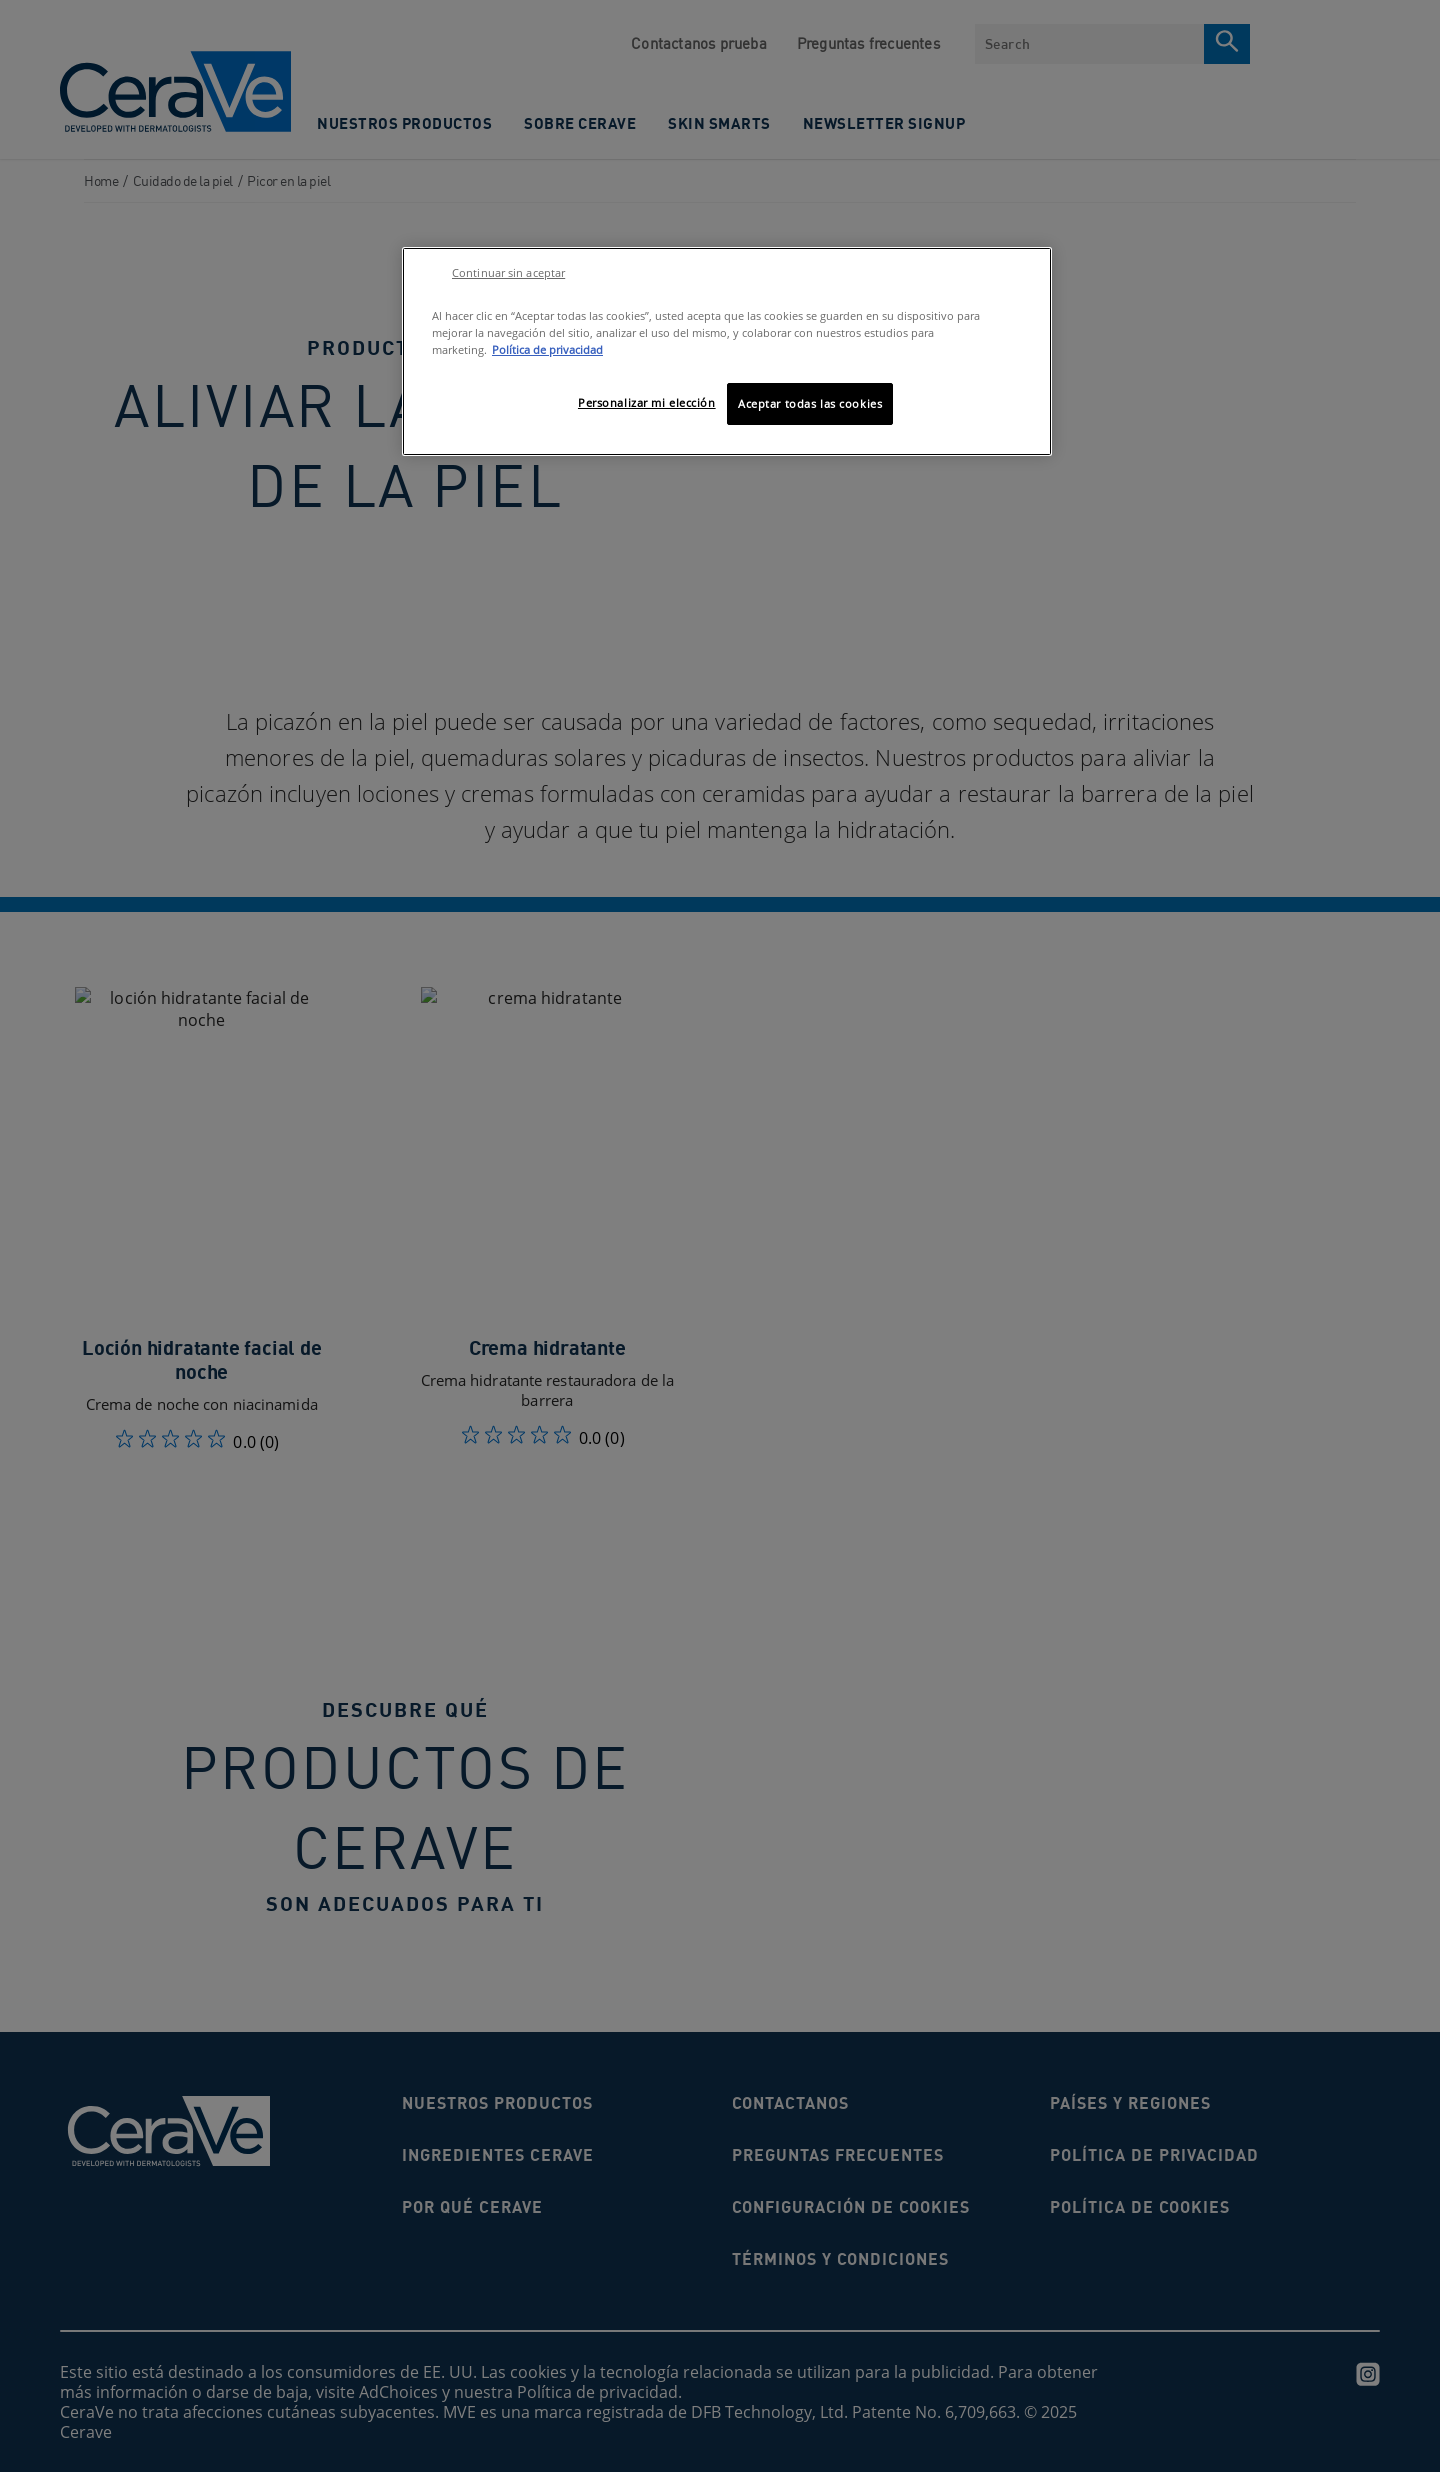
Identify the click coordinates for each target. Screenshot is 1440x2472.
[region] (727, 351)
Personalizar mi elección (647, 402)
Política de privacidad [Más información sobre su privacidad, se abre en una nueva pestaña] (547, 349)
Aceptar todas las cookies (810, 403)
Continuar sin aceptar (508, 273)
